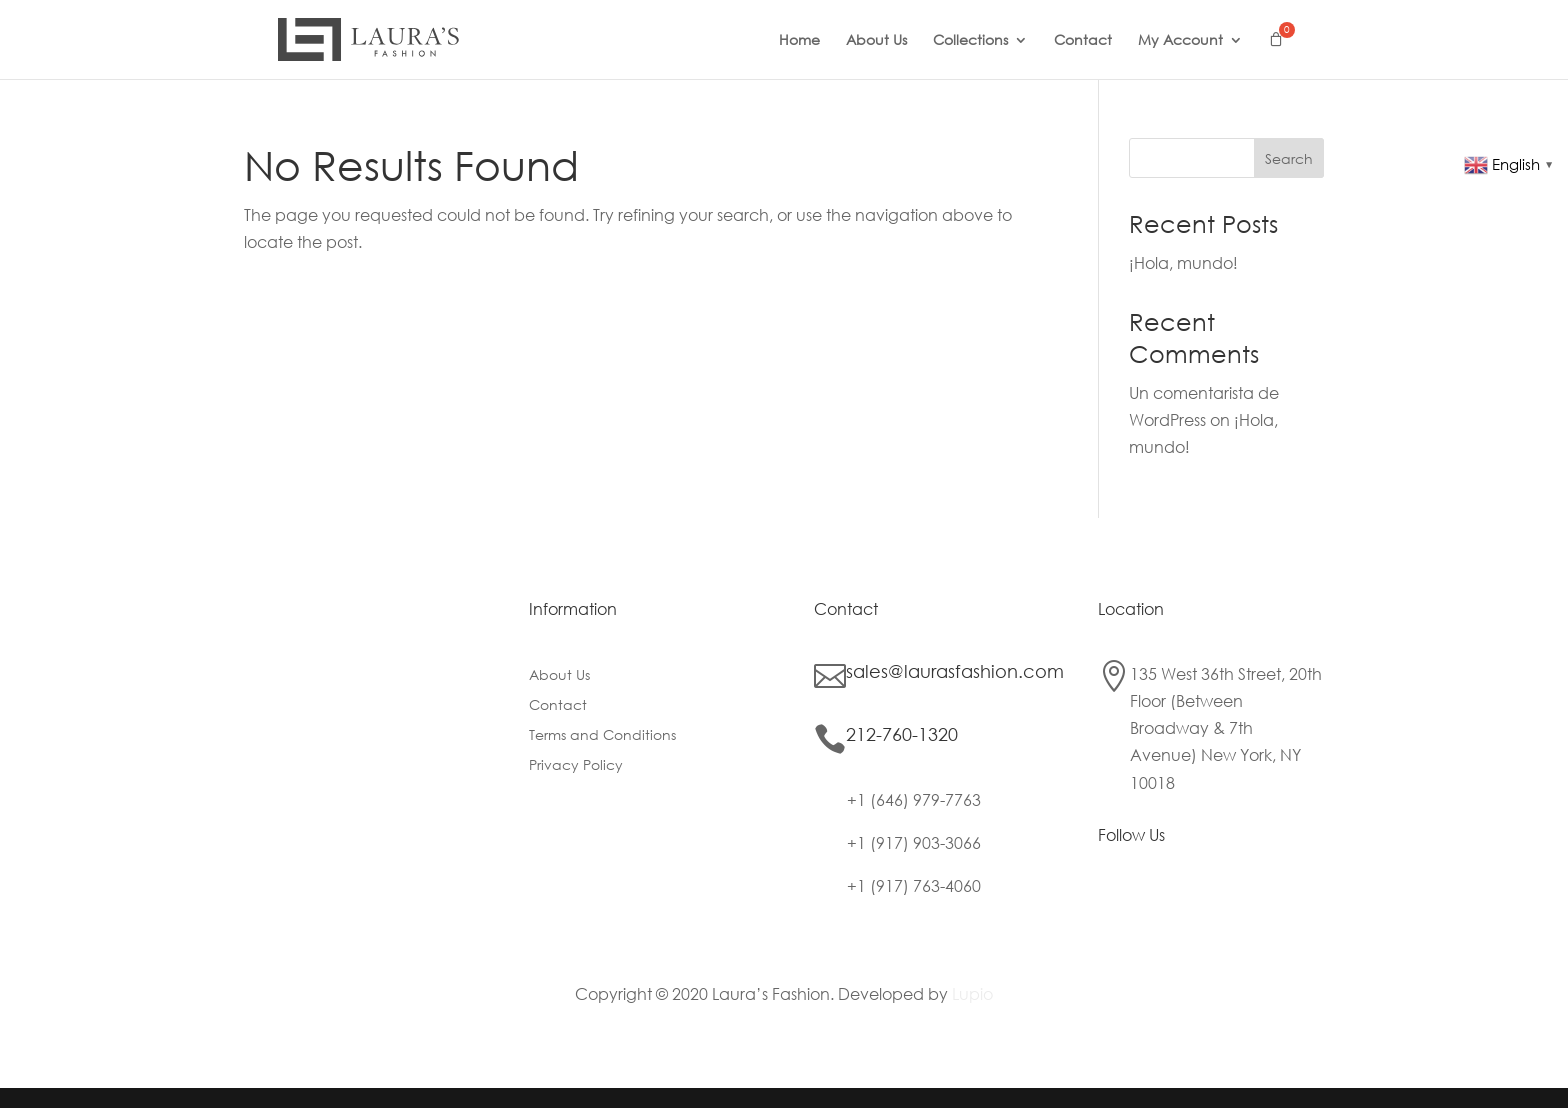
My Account (1180, 41)
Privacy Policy (576, 766)
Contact (1083, 41)
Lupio (972, 993)
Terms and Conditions (602, 736)
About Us (876, 41)
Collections (970, 41)
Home (799, 41)
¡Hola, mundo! (1183, 262)
